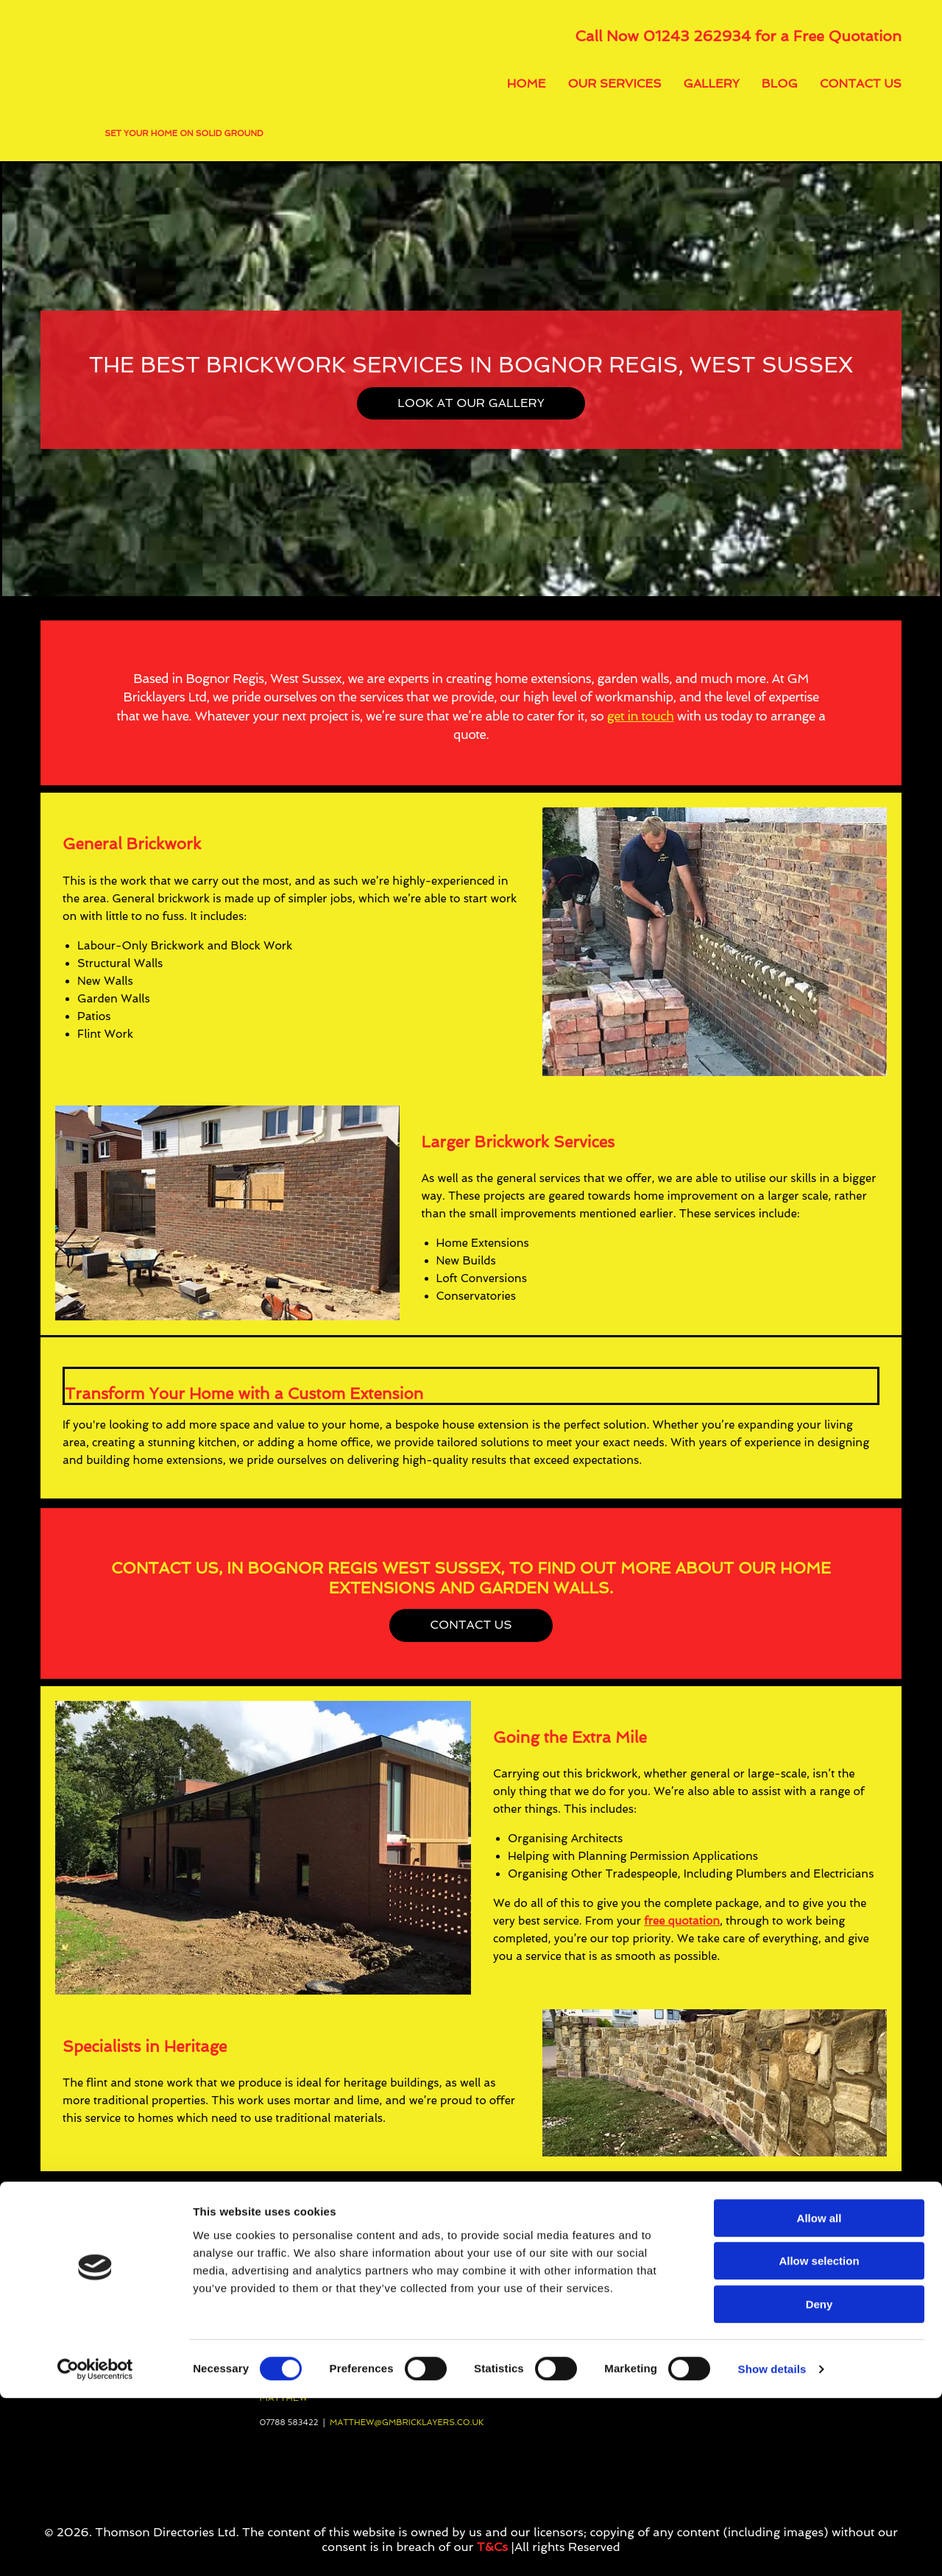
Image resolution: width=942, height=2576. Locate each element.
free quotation (682, 1921)
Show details (772, 2547)
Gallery (712, 84)
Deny (819, 2482)
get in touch (640, 716)
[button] (471, 403)
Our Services (615, 84)
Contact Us (861, 84)
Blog (780, 84)
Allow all (819, 2396)
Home (526, 84)
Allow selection (819, 2439)
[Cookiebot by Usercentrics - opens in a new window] (95, 2547)
